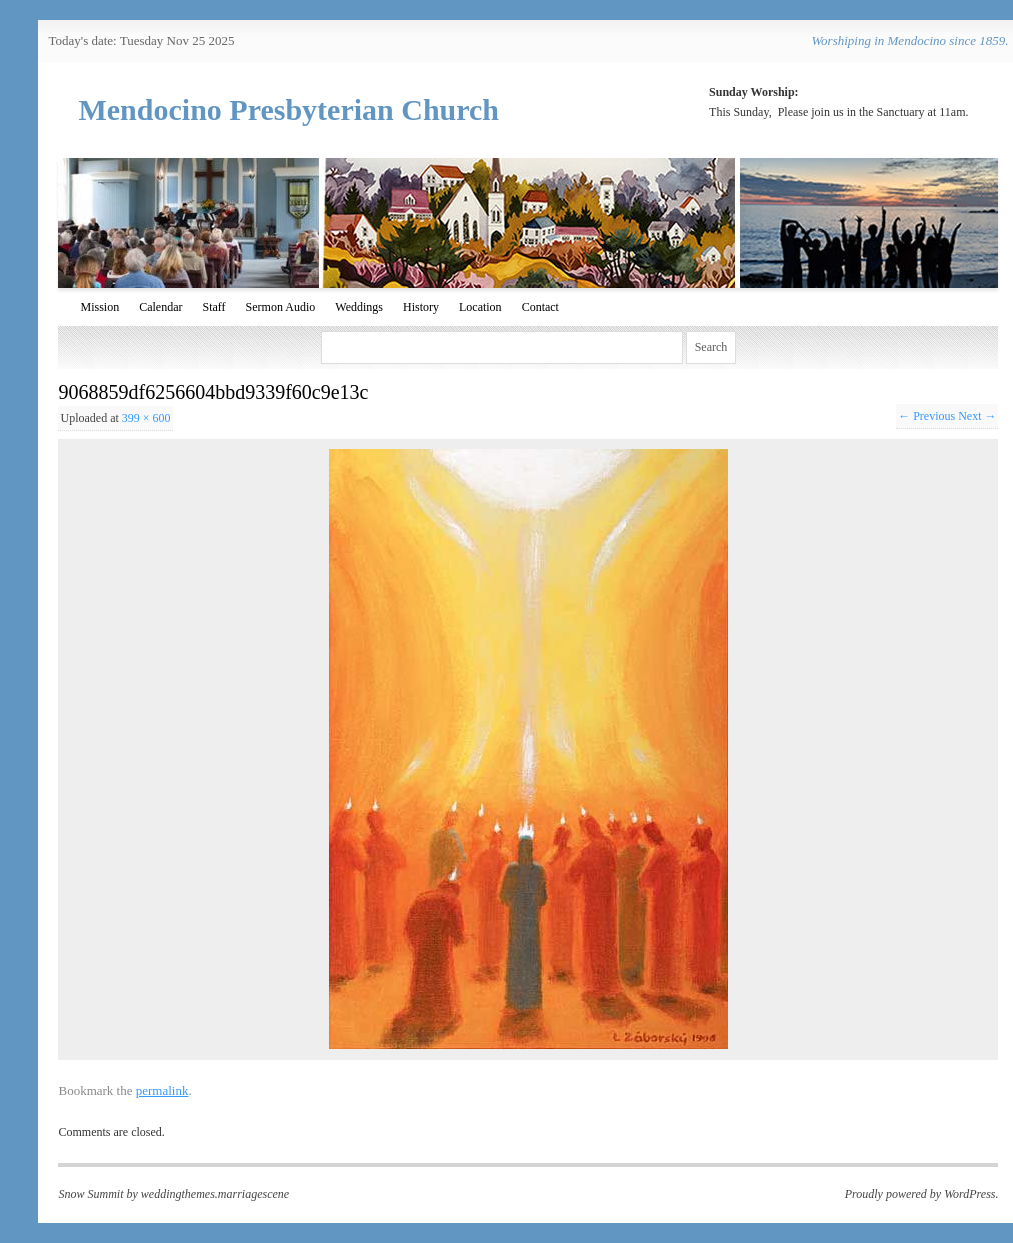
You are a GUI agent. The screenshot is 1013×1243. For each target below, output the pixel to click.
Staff (213, 307)
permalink (162, 1090)
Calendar (160, 307)
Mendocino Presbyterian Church (288, 109)
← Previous (926, 416)
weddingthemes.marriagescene (215, 1194)
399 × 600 (146, 418)
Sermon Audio (281, 307)
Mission (99, 307)
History (421, 307)
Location (480, 307)
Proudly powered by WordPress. (922, 1194)
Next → (977, 416)
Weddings (359, 307)
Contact (540, 307)
